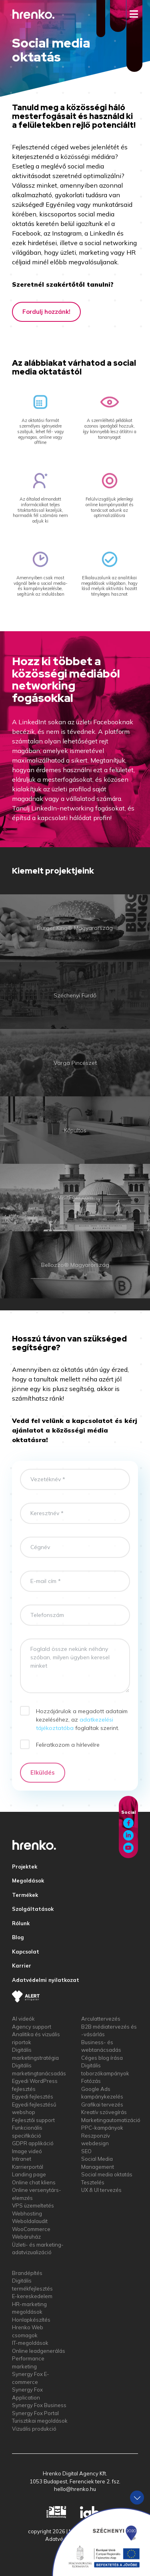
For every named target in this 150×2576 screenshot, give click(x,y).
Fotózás (91, 2081)
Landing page (29, 2174)
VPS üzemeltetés (33, 2205)
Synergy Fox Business (39, 2405)
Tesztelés (92, 2182)
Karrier (21, 1965)
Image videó (27, 2151)
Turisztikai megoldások (40, 2420)
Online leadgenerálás (38, 2351)
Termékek (25, 1895)
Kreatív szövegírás (104, 2112)
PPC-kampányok (102, 2127)
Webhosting (27, 2213)
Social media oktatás (106, 2174)
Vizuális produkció (34, 2428)
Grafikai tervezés (102, 2104)
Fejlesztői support (33, 2120)
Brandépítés (27, 2273)
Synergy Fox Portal (35, 2413)
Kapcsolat (25, 1951)
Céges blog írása (102, 2058)
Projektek (24, 1866)
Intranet (21, 2159)
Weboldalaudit (30, 2221)
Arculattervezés (100, 2018)
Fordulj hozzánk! (46, 311)
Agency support (31, 2026)
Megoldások (28, 1880)
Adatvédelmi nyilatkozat (45, 1980)
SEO (86, 2151)
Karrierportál (27, 2167)
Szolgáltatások (33, 1909)
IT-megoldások (30, 2343)
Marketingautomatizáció (110, 2120)
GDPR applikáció (33, 2143)
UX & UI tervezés (101, 2190)
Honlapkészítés (31, 2319)
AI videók (23, 2018)
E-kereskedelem (32, 2296)
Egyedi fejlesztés (32, 2096)
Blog (18, 1937)
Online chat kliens (34, 2182)
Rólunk (21, 1923)
